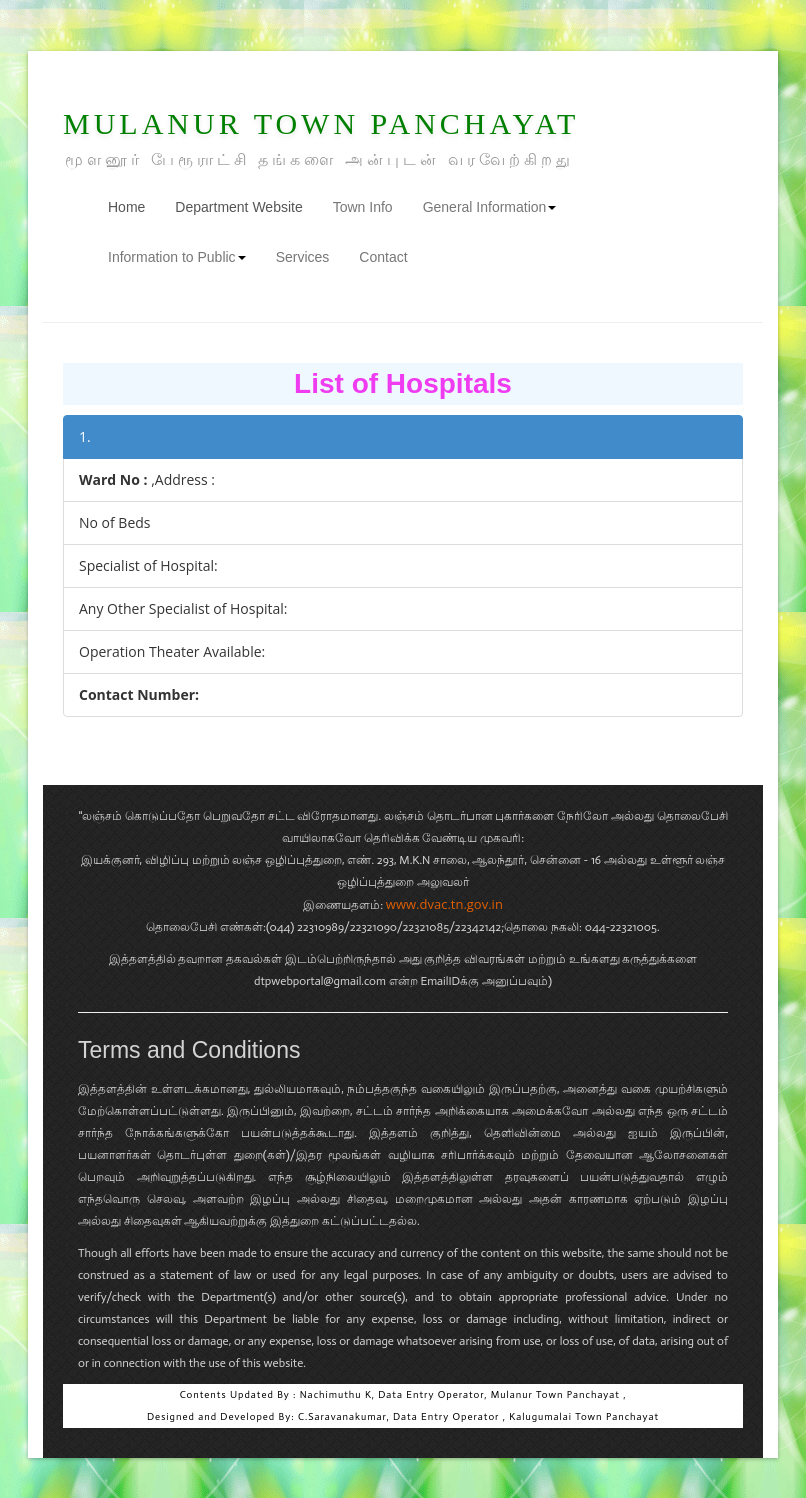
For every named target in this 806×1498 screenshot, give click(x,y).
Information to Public (177, 257)
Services (303, 257)
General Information (490, 207)
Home (134, 205)
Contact (383, 257)
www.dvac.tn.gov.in (444, 904)
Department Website (238, 207)
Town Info (363, 207)
